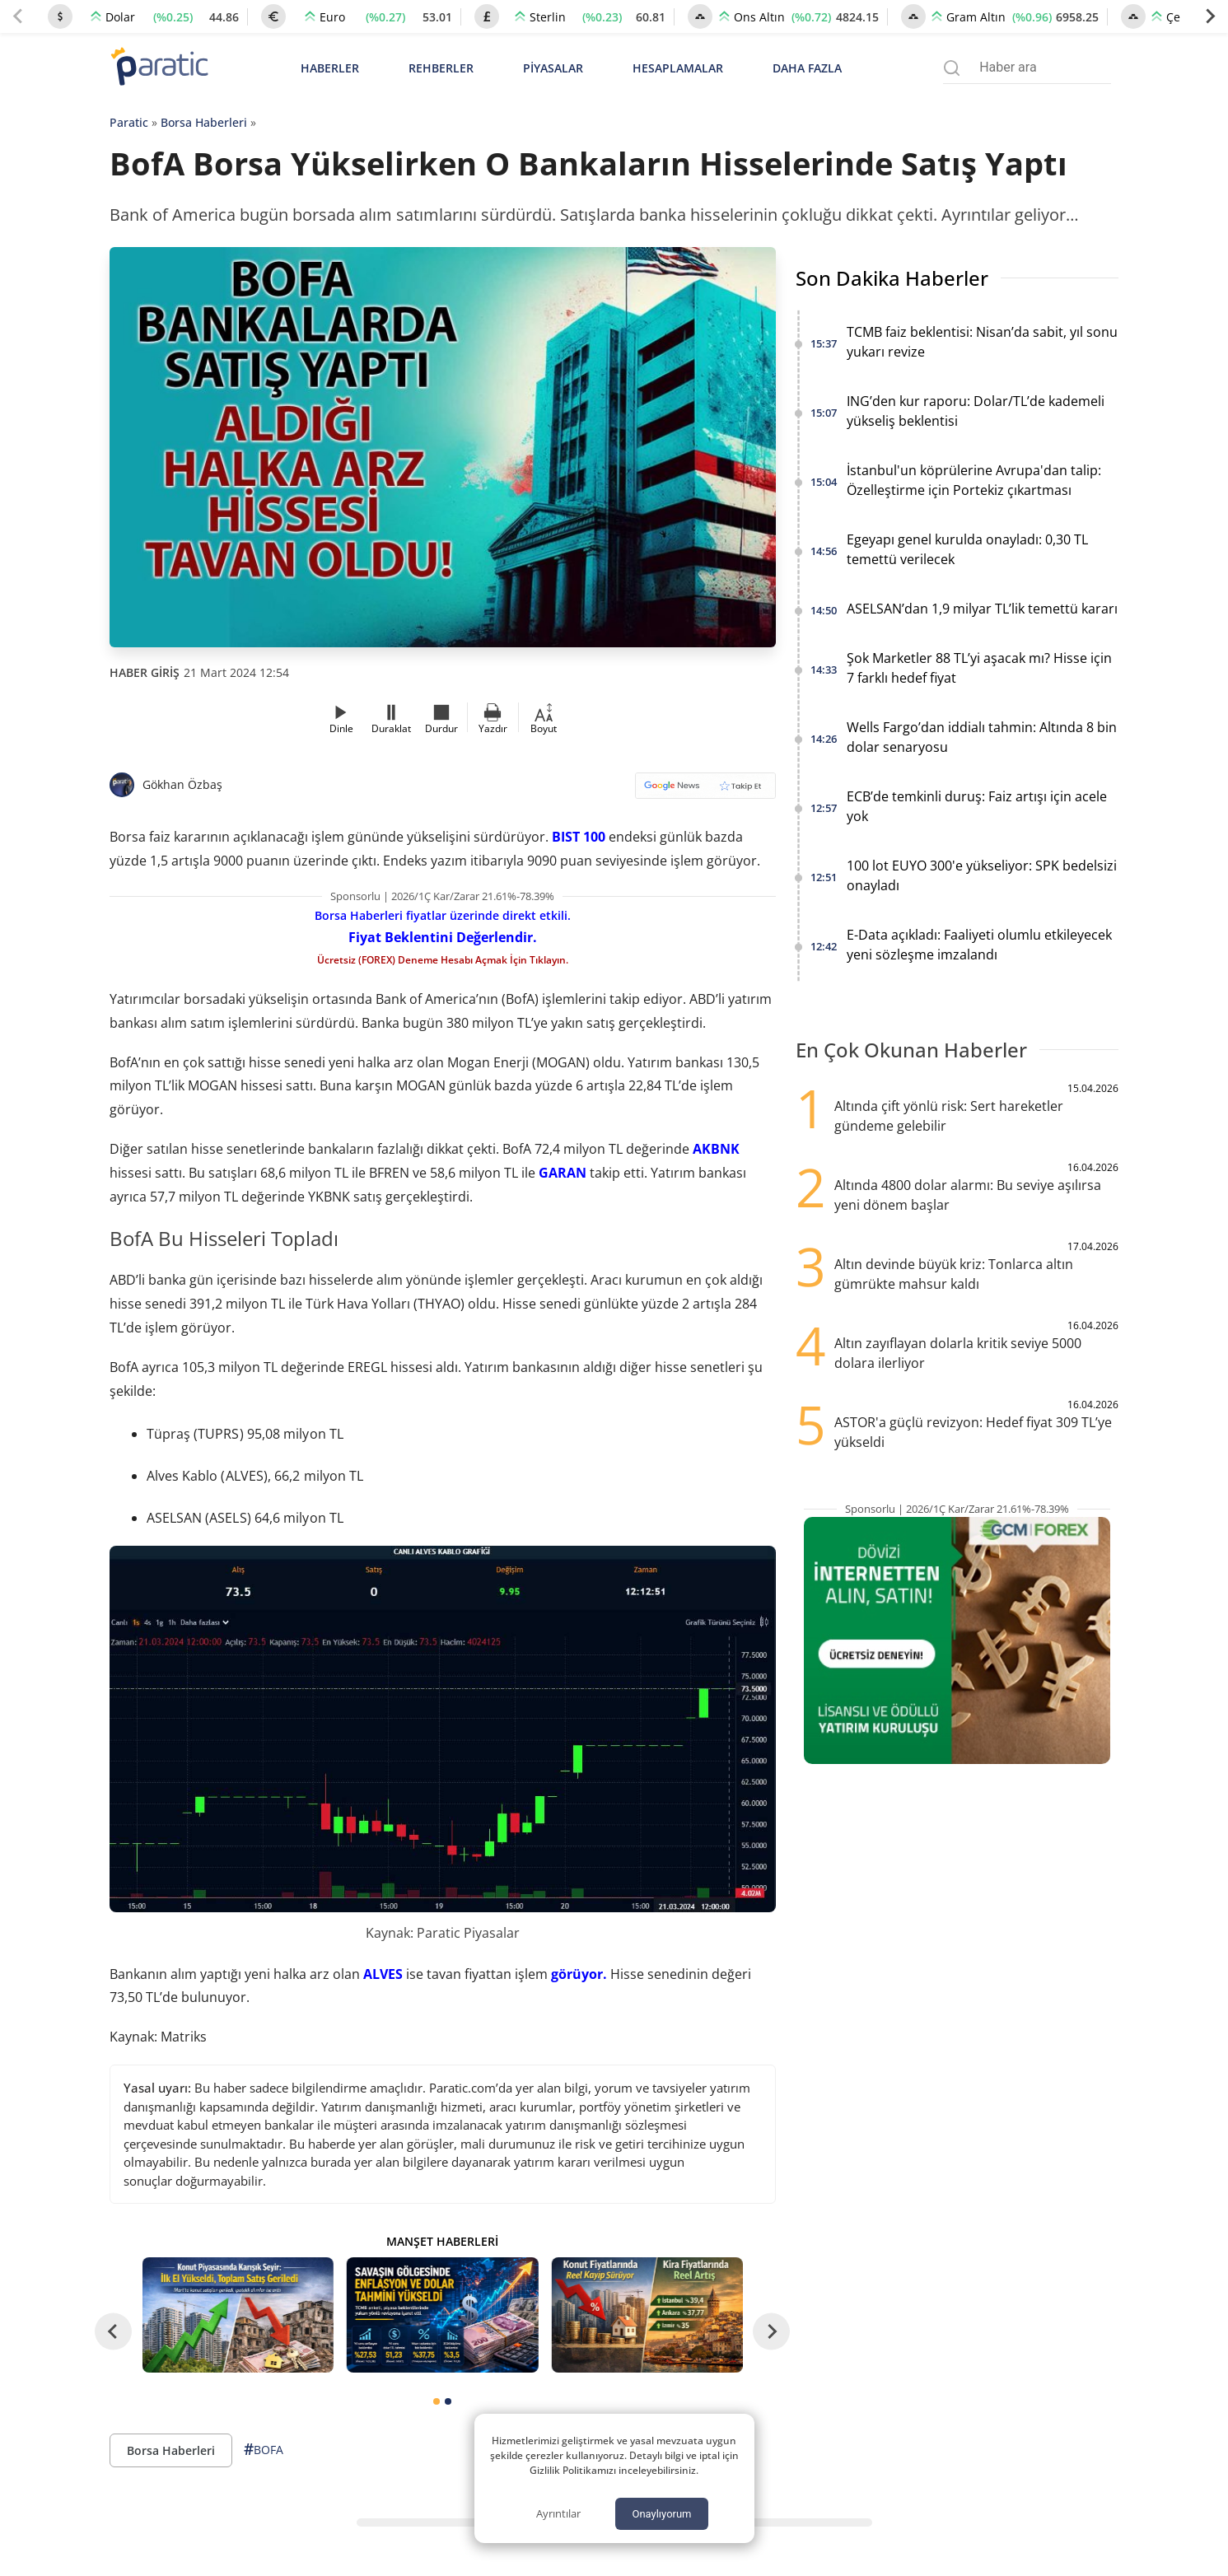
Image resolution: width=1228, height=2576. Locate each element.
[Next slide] (1210, 16)
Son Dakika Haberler (892, 278)
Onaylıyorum (661, 2514)
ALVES (383, 1974)
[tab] (436, 2401)
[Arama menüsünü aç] (951, 67)
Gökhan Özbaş (182, 784)
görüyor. (579, 1974)
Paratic (129, 122)
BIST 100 (578, 837)
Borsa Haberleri (204, 122)
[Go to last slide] (113, 2331)
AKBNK (716, 1149)
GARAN (562, 1173)
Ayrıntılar (558, 2513)
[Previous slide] (18, 16)
